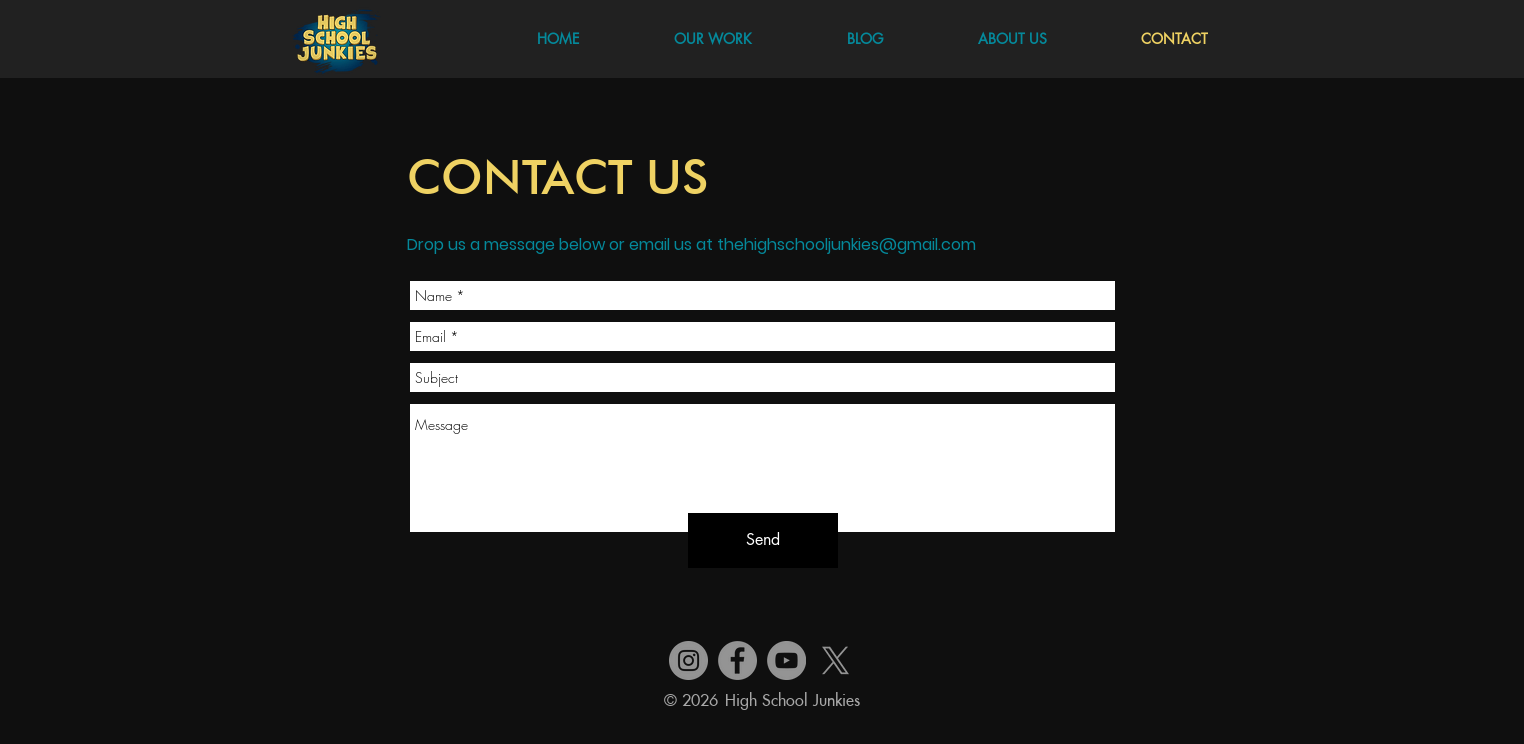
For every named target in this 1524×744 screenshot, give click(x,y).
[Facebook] (737, 660)
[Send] (763, 540)
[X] (835, 660)
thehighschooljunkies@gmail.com (846, 244)
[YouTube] (786, 660)
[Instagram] (688, 660)
